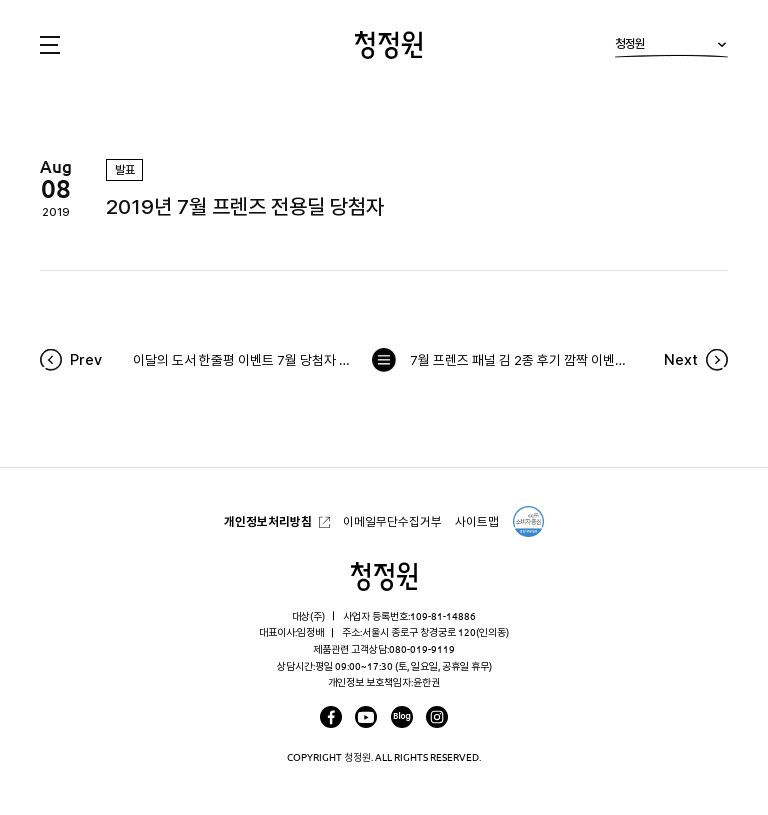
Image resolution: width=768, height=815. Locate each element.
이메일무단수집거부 (392, 521)
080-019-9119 (422, 649)
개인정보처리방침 (268, 521)
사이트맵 (477, 521)
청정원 (671, 47)
